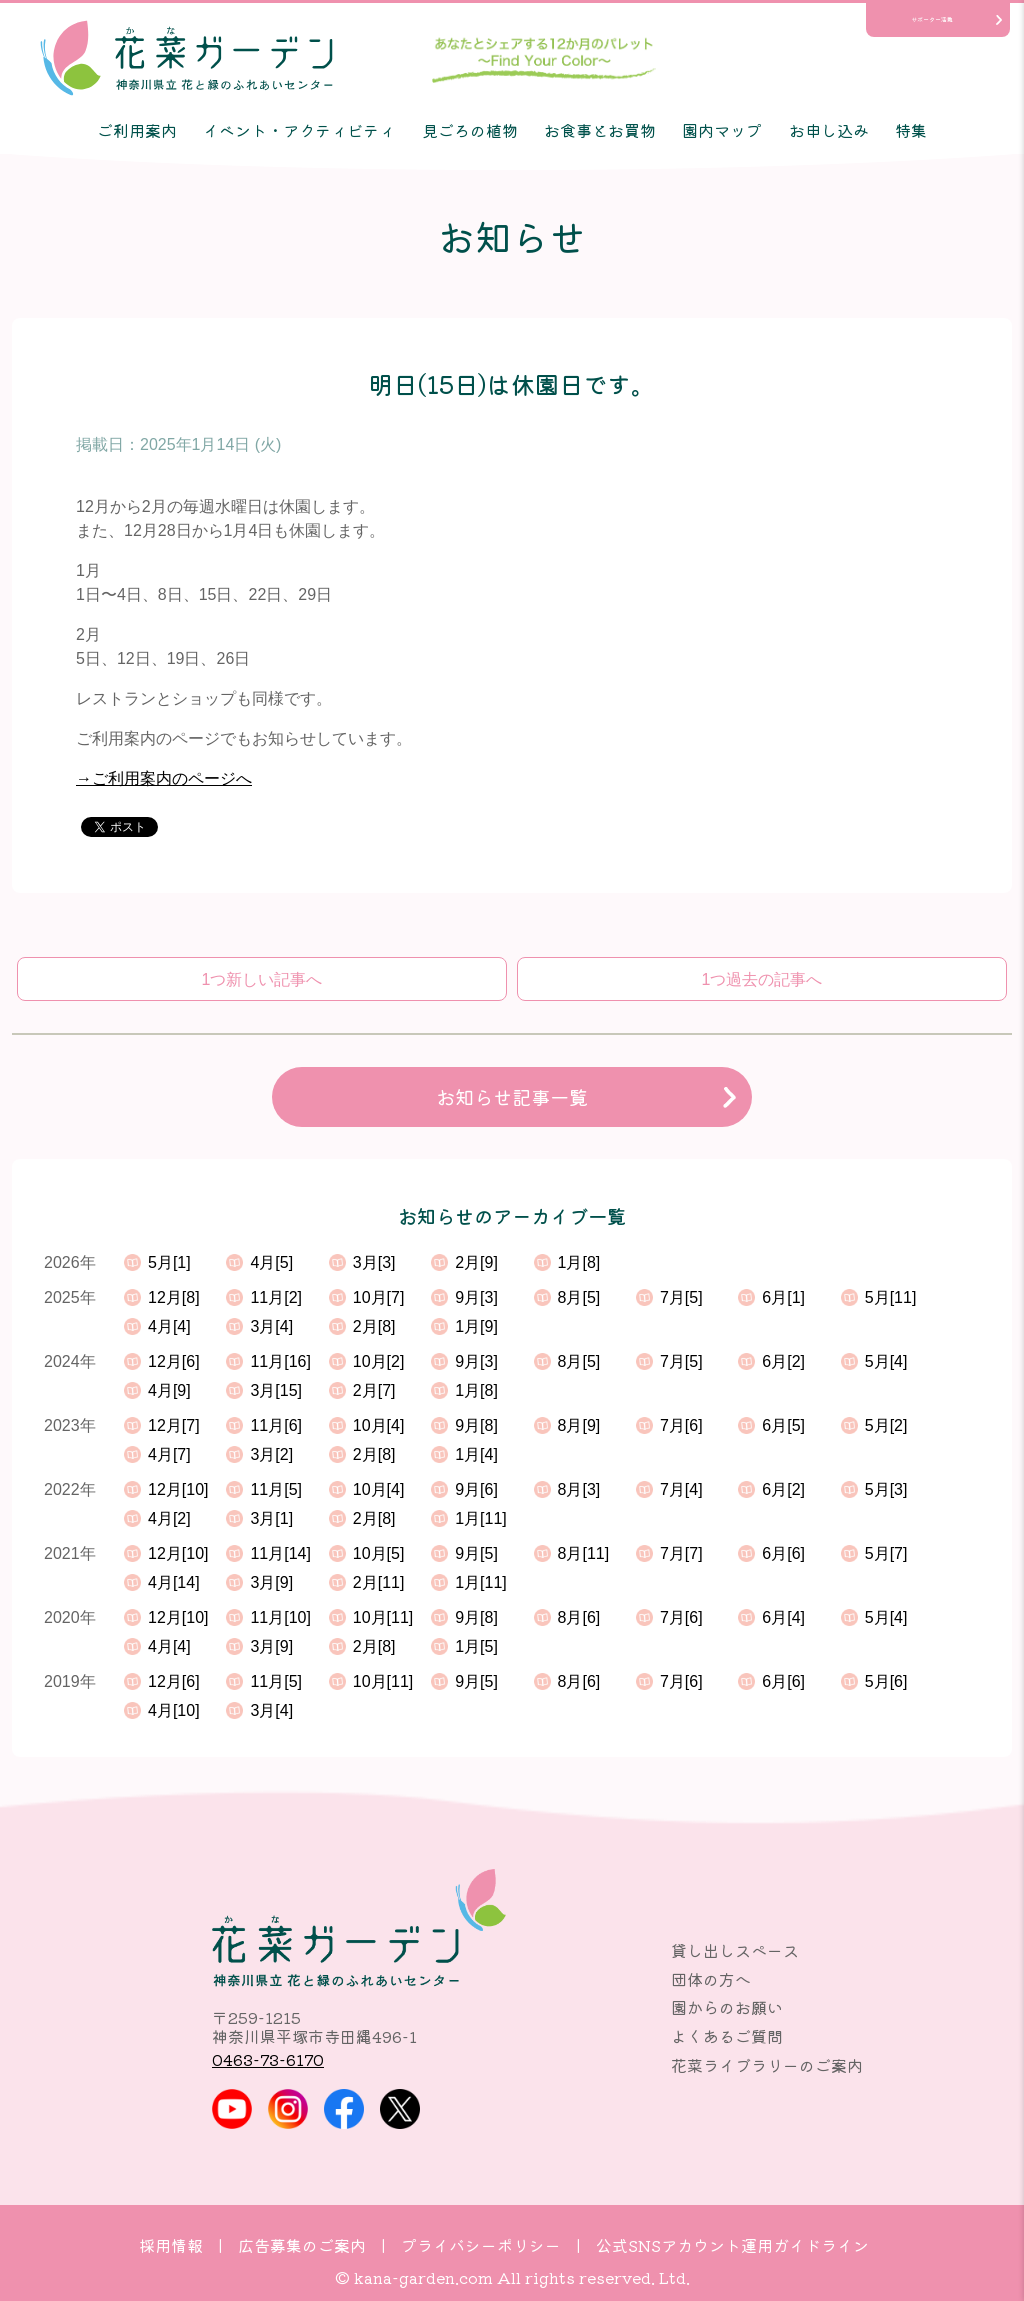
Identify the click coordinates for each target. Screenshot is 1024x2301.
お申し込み (829, 130)
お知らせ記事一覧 (512, 1097)
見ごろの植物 (470, 130)
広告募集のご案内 (302, 2245)
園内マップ (722, 130)
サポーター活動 (932, 19)
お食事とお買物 (600, 130)
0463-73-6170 (268, 2059)
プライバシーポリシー (481, 2245)
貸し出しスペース (735, 1950)
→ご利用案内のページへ (164, 778)
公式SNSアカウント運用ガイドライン (732, 2245)
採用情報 (171, 2245)
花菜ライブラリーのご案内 (767, 2065)
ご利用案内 (137, 130)
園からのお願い (727, 2007)
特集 (911, 130)
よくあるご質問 (727, 2036)
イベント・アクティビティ (299, 130)
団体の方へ (711, 1979)
